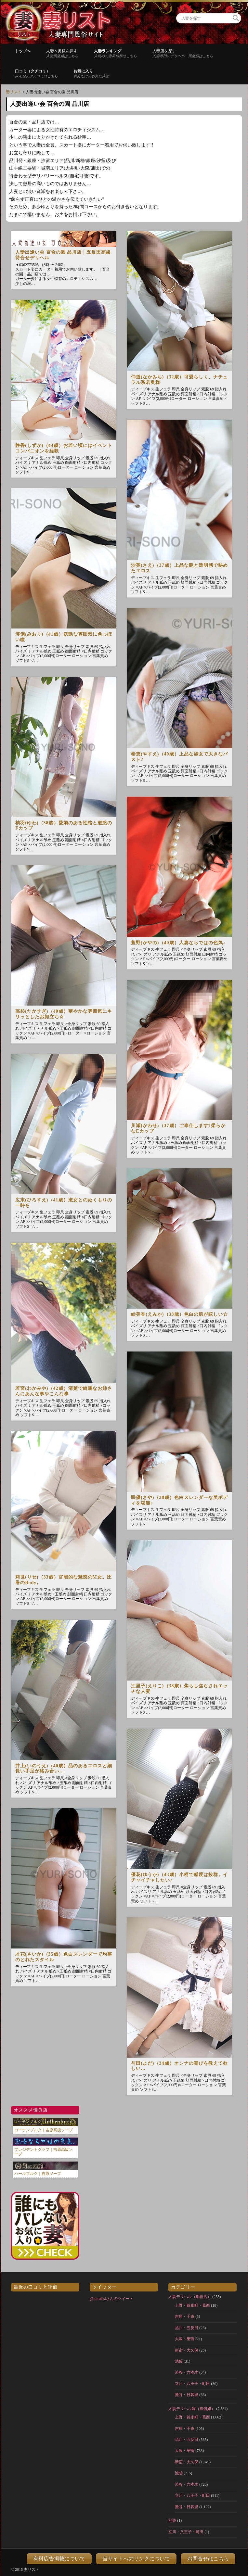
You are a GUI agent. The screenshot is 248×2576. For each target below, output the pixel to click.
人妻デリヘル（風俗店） (189, 2296)
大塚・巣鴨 (184, 2339)
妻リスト (13, 92)
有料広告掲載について (59, 2558)
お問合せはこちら (208, 2558)
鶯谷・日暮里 (186, 2394)
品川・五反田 (186, 2328)
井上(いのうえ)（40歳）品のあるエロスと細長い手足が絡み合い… (63, 1768)
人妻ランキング (115, 53)
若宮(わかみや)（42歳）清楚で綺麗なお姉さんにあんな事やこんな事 (63, 1391)
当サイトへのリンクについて (136, 2558)
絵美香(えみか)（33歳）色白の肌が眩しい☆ (179, 1314)
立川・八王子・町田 (192, 2383)
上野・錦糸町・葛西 (192, 2305)
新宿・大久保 (186, 2350)
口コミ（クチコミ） (36, 73)
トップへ (23, 51)
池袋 (179, 2361)
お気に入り (91, 73)
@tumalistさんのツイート (111, 2298)
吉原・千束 (184, 2316)
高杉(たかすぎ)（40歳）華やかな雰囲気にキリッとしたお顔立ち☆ (63, 1014)
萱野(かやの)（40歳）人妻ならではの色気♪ (178, 942)
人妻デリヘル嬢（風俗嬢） (191, 2408)
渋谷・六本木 (186, 2372)
